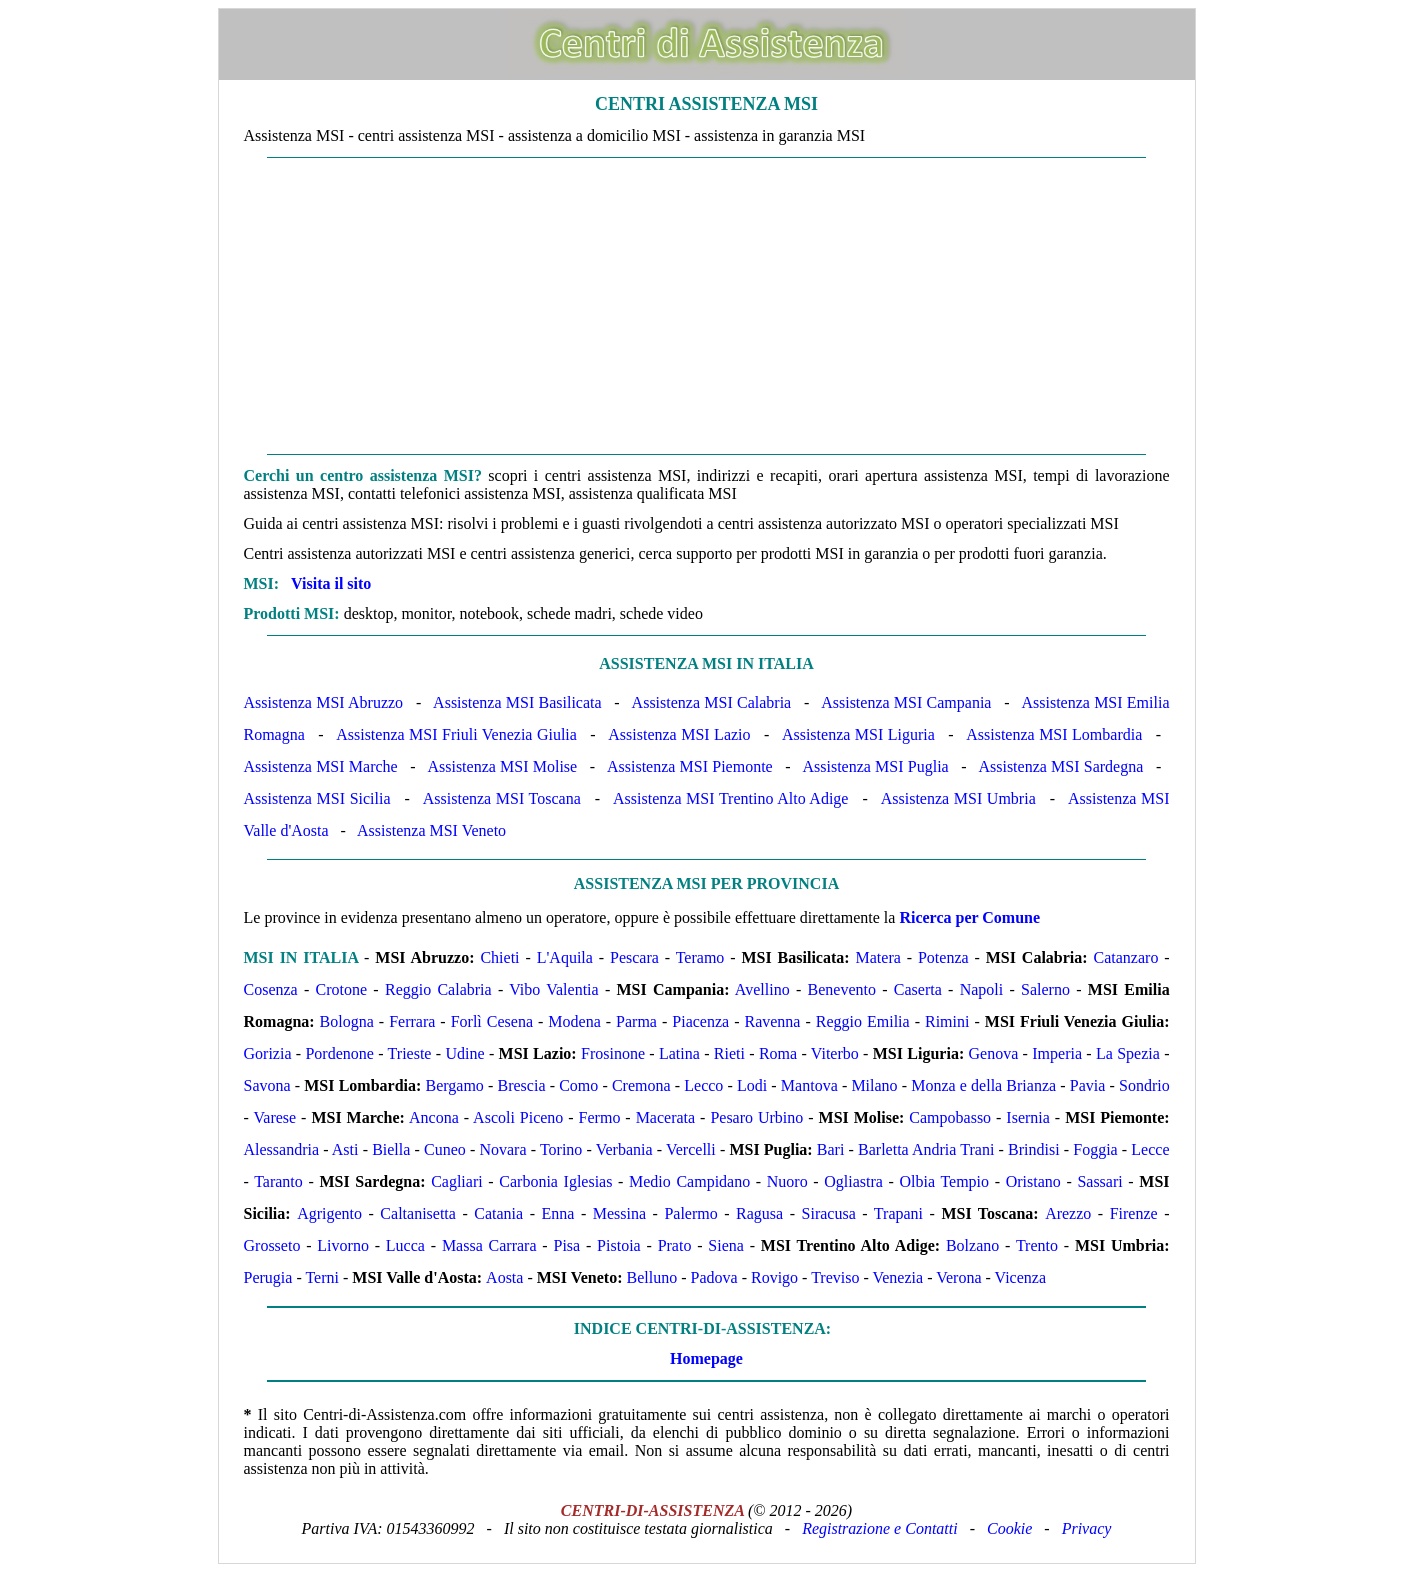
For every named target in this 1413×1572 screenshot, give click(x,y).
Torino (561, 1149)
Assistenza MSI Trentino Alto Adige (730, 798)
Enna (557, 1213)
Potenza (943, 957)
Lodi (752, 1085)
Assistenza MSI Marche (321, 766)
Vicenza (1020, 1277)
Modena (574, 1021)
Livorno (343, 1245)
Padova (714, 1277)
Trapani (898, 1213)
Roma (778, 1053)
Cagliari (457, 1181)
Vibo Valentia (553, 989)
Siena (726, 1245)
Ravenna (772, 1021)
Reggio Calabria (438, 989)
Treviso (835, 1277)
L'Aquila (565, 957)
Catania (498, 1213)
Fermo (600, 1117)
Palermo (690, 1213)
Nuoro (787, 1181)
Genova (994, 1053)
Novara (502, 1149)
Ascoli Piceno (518, 1117)
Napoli (982, 989)
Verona (958, 1277)
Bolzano (972, 1245)
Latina (679, 1053)
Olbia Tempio (945, 1181)
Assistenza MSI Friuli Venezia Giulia (456, 734)
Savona (267, 1085)
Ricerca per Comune (969, 917)
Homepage (706, 1358)
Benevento (842, 989)
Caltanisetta (418, 1213)
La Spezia (1128, 1053)
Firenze (1134, 1213)
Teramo (700, 957)
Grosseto (272, 1245)
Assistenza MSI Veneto (431, 830)
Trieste (410, 1053)
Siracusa (829, 1213)
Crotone (342, 989)
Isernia (1028, 1117)
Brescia (522, 1085)
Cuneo (445, 1149)
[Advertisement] (707, 306)
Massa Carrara (489, 1245)
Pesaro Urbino (756, 1117)
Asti (345, 1149)
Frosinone (613, 1053)
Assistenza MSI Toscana (502, 798)
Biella (391, 1149)
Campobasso (950, 1117)
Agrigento (329, 1213)
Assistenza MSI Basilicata (517, 702)
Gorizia (268, 1053)
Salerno (1045, 989)
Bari (831, 1149)
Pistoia (619, 1245)
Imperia (1057, 1053)
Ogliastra (853, 1181)
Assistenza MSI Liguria (858, 734)
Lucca (405, 1245)
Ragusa (759, 1213)
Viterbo (835, 1053)
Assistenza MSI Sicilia (317, 798)
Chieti (499, 957)
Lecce (1150, 1149)
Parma (636, 1021)
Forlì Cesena (492, 1021)
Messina (619, 1213)
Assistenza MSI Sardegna (1060, 766)
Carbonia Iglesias (555, 1181)
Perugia (268, 1277)
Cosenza (271, 989)
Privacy (1087, 1528)
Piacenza (700, 1021)
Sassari (1099, 1181)
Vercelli (691, 1149)
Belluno (652, 1277)
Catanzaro (1126, 957)
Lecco (703, 1085)
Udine (464, 1053)
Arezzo (1068, 1213)
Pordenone (339, 1053)
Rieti (729, 1053)
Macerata (666, 1117)
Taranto (278, 1181)
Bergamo (455, 1085)
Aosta (504, 1277)
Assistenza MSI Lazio (679, 734)
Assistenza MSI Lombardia (1054, 734)
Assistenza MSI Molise (502, 766)
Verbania (624, 1149)
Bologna (347, 1021)
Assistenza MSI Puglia (875, 766)
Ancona (434, 1117)
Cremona (641, 1085)
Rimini (947, 1021)
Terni (322, 1277)
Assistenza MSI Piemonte (690, 766)
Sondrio (1144, 1085)
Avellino (762, 989)
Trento (1037, 1245)
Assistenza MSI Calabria (712, 702)
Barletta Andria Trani (926, 1149)
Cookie (1009, 1528)
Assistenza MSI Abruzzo (324, 702)
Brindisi (1034, 1149)
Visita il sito (331, 583)
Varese (275, 1117)
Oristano (1033, 1181)
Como (578, 1085)
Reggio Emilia (863, 1021)
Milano (874, 1085)
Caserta (918, 989)
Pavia (1088, 1085)
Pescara (634, 957)
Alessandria (282, 1149)
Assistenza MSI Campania (906, 702)
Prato (675, 1245)
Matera (878, 957)
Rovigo (774, 1277)
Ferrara (412, 1021)
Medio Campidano (689, 1181)
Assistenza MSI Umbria (958, 798)
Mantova (809, 1085)
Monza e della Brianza (983, 1085)
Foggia (1095, 1149)
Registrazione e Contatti (880, 1528)
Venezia (897, 1277)
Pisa (566, 1245)
